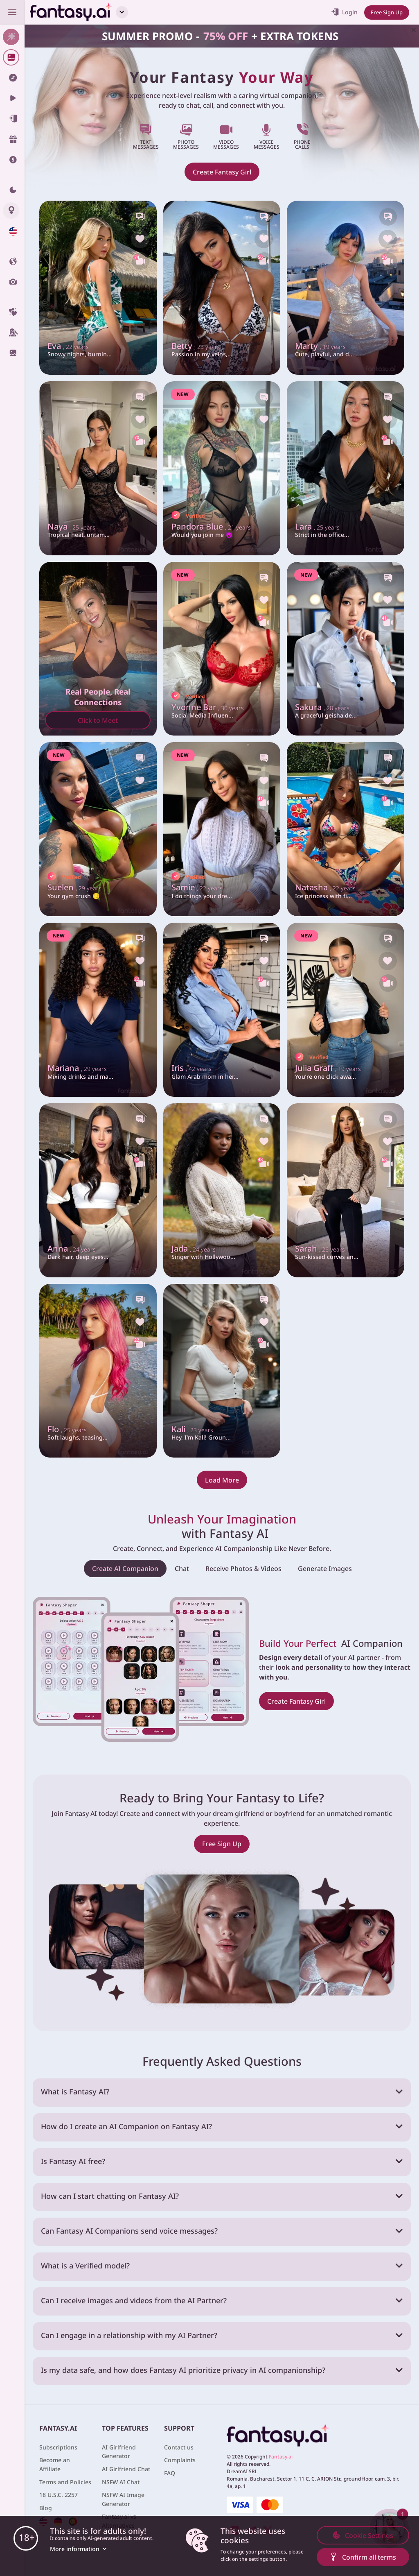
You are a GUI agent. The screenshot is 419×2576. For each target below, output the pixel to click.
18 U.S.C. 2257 (58, 2495)
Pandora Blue (214, 525)
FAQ (169, 2473)
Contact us (179, 2447)
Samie (198, 886)
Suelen (76, 886)
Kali (193, 1428)
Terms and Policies (65, 2482)
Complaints (180, 2460)
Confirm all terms (362, 2557)
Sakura (324, 706)
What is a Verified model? (85, 2265)
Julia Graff (330, 1067)
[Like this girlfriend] (140, 240)
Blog (45, 2508)
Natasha (327, 886)
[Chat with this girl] (140, 217)
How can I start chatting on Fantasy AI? (110, 2196)
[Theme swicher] (12, 190)
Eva (69, 345)
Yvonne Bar (210, 706)
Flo (67, 1428)
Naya (72, 525)
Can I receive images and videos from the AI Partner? (134, 2300)
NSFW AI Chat (121, 2482)
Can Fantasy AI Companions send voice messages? (129, 2231)
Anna (72, 1247)
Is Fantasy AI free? (73, 2161)
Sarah (321, 1247)
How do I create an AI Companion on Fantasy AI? (126, 2126)
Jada (195, 1247)
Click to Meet (98, 720)
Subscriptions (58, 2447)
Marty (322, 345)
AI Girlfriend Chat (126, 2469)
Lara (318, 525)
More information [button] (78, 2549)
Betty (196, 345)
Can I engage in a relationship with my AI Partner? (129, 2335)
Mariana (79, 1067)
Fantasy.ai (281, 2456)
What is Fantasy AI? (75, 2091)
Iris (192, 1067)
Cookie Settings (362, 2535)
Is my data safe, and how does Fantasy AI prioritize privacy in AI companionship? (183, 2370)
